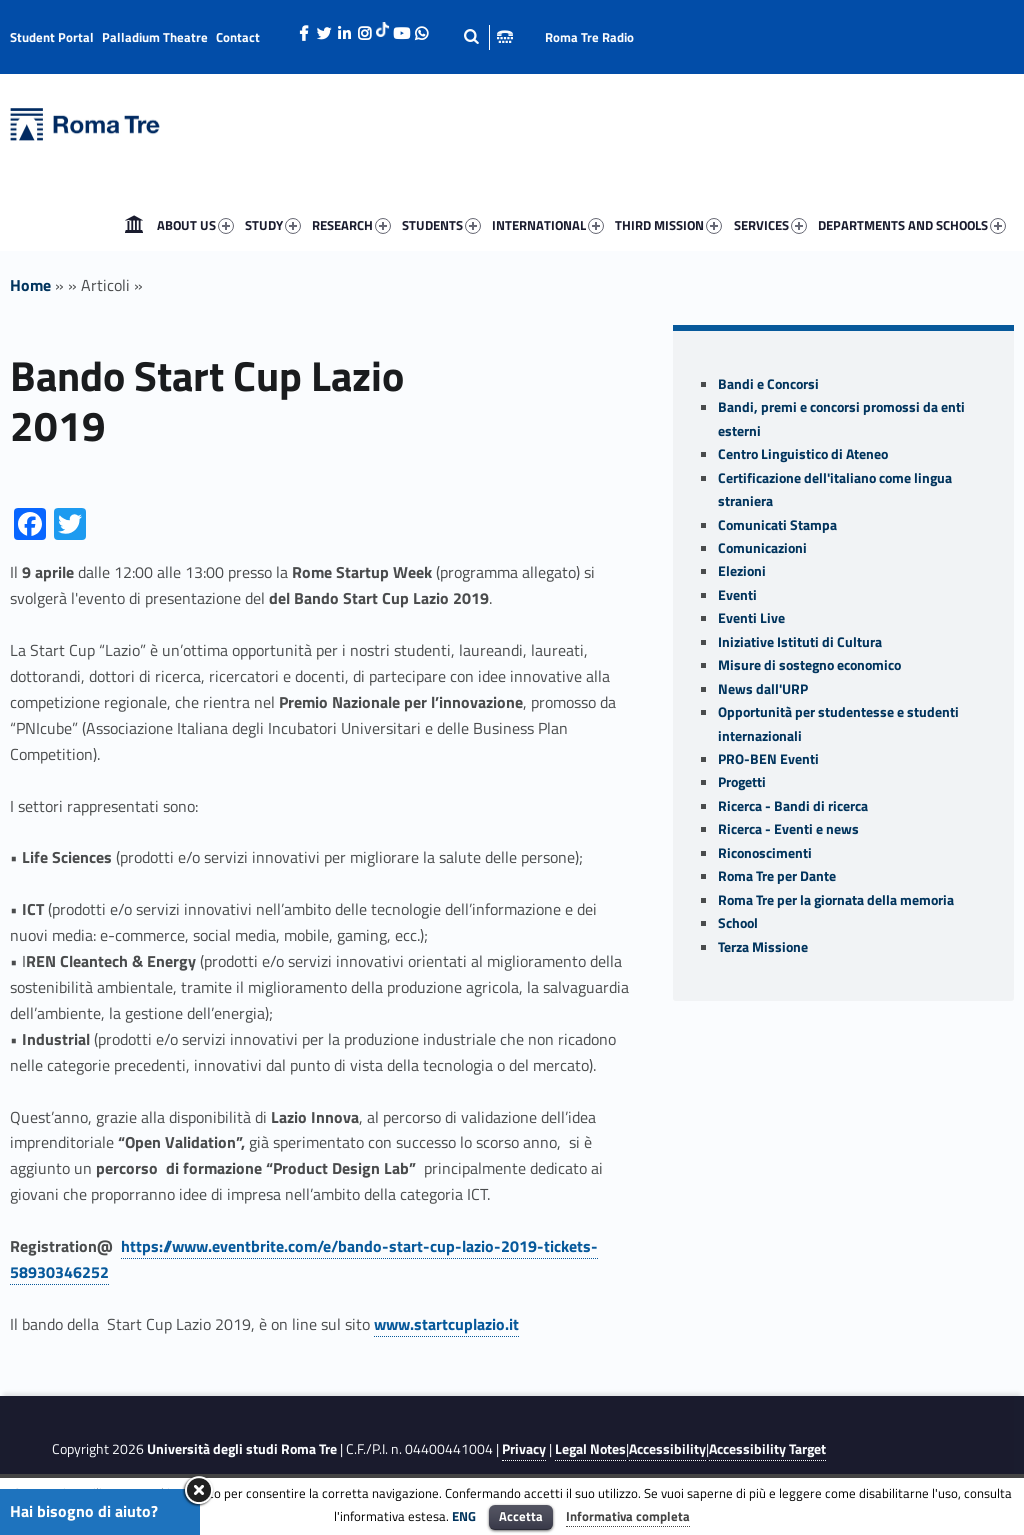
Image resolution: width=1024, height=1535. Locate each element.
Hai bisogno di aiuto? (84, 1511)
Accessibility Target (767, 1449)
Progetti (742, 782)
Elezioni (742, 571)
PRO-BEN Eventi (768, 759)
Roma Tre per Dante (777, 876)
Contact (238, 37)
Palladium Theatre (155, 37)
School (738, 923)
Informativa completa (628, 1516)
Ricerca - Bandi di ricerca (793, 806)
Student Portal (52, 37)
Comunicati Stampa (777, 525)
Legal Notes (590, 1449)
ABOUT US (195, 225)
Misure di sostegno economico (809, 665)
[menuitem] (134, 225)
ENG (464, 1516)
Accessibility (667, 1449)
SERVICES (770, 225)
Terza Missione (763, 947)
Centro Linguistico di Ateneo (803, 454)
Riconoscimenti (765, 853)
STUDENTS (441, 225)
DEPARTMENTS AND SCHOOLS (912, 225)
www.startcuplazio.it (446, 1324)
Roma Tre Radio (589, 37)
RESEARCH (351, 225)
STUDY (273, 225)
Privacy (524, 1449)
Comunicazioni (762, 548)
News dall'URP (763, 689)
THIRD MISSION (668, 225)
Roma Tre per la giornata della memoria (836, 900)
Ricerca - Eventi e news (788, 829)
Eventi (737, 595)
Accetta (521, 1516)
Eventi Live (751, 618)
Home (134, 225)
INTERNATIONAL (548, 225)
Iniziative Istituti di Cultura (800, 642)
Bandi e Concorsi (768, 384)
